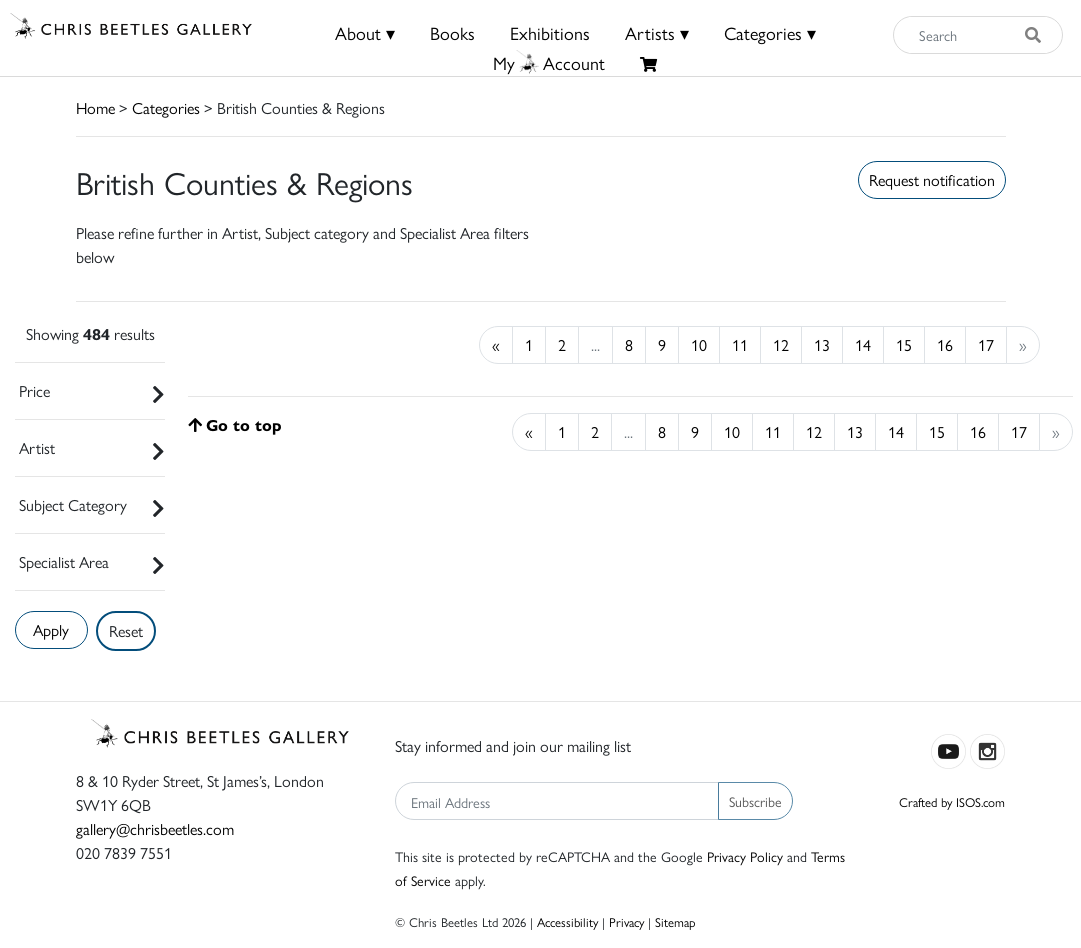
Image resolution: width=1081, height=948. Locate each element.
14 (863, 344)
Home (95, 107)
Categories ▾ (770, 32)
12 (781, 344)
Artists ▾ (657, 32)
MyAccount (549, 62)
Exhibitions (550, 32)
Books (452, 32)
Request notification (932, 179)
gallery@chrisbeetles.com (155, 828)
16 (945, 344)
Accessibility (567, 921)
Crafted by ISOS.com (952, 801)
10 (699, 344)
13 (822, 344)
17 (986, 344)
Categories (166, 107)
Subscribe (755, 801)
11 (740, 344)
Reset (126, 630)
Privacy (626, 921)
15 (904, 344)
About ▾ (365, 32)
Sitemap (675, 921)
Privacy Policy (745, 856)
